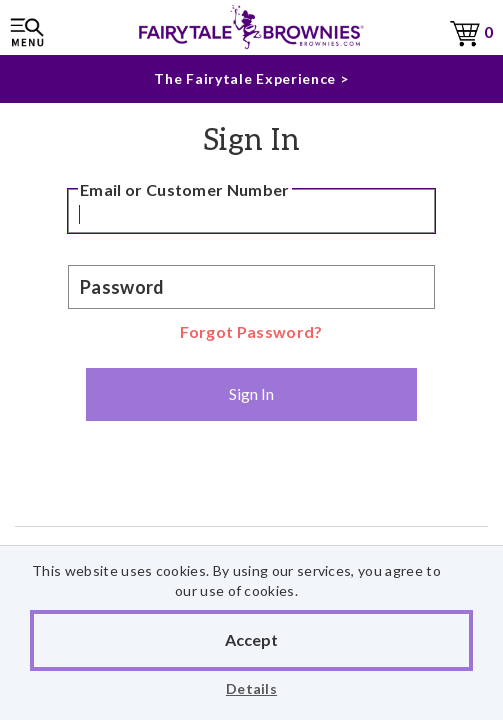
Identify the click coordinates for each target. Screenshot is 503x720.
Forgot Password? (251, 331)
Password (122, 287)
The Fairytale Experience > (251, 78)
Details (251, 688)
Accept (251, 639)
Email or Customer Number (185, 189)
